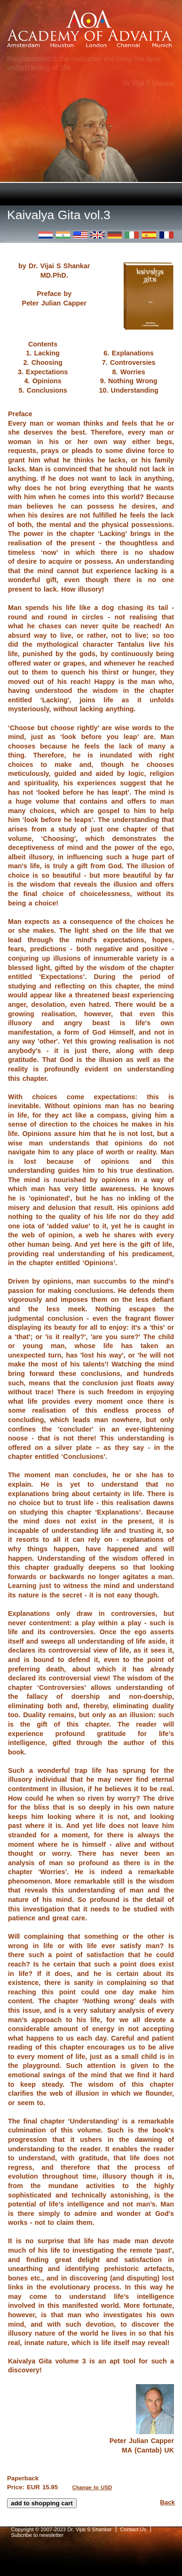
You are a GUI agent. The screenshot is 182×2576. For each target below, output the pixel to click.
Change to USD (92, 2487)
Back (167, 2502)
